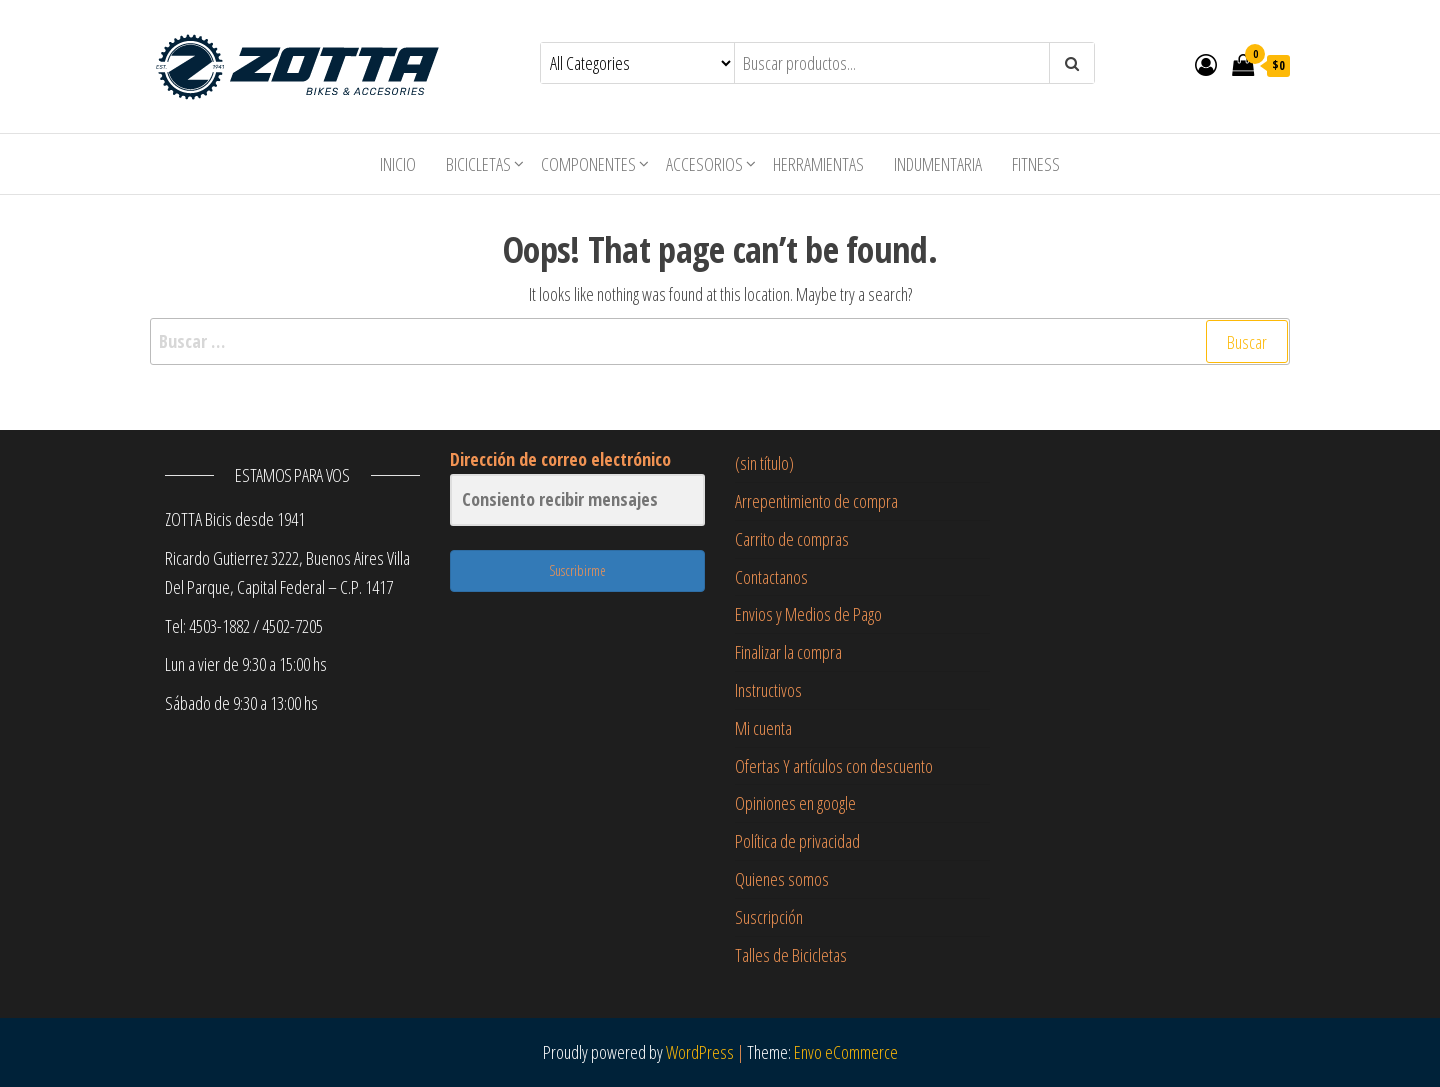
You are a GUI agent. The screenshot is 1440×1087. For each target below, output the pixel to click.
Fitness (1036, 164)
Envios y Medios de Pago (808, 614)
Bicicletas (478, 164)
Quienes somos (782, 879)
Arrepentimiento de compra (816, 501)
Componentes (588, 164)
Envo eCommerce (846, 1052)
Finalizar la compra (788, 652)
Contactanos (771, 577)
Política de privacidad (797, 841)
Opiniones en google (795, 803)
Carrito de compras (792, 539)
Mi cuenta (763, 728)
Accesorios (704, 164)
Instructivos (768, 690)
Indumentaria (938, 164)
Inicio (398, 164)
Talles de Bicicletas (791, 955)
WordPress (700, 1052)
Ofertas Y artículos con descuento (834, 766)
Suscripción (769, 917)
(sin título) (764, 463)
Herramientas (818, 164)
